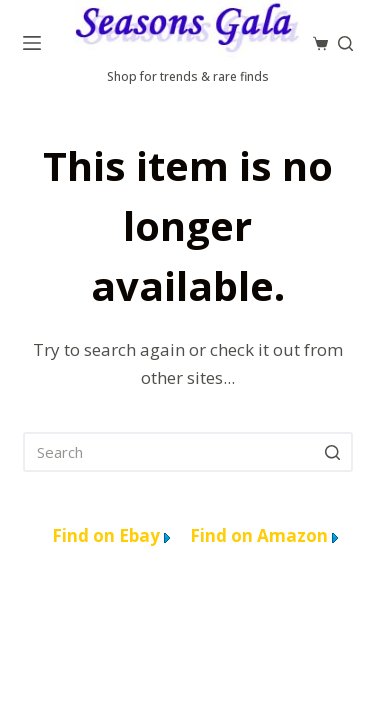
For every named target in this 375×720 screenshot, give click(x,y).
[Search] (345, 43)
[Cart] (320, 43)
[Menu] (32, 43)
